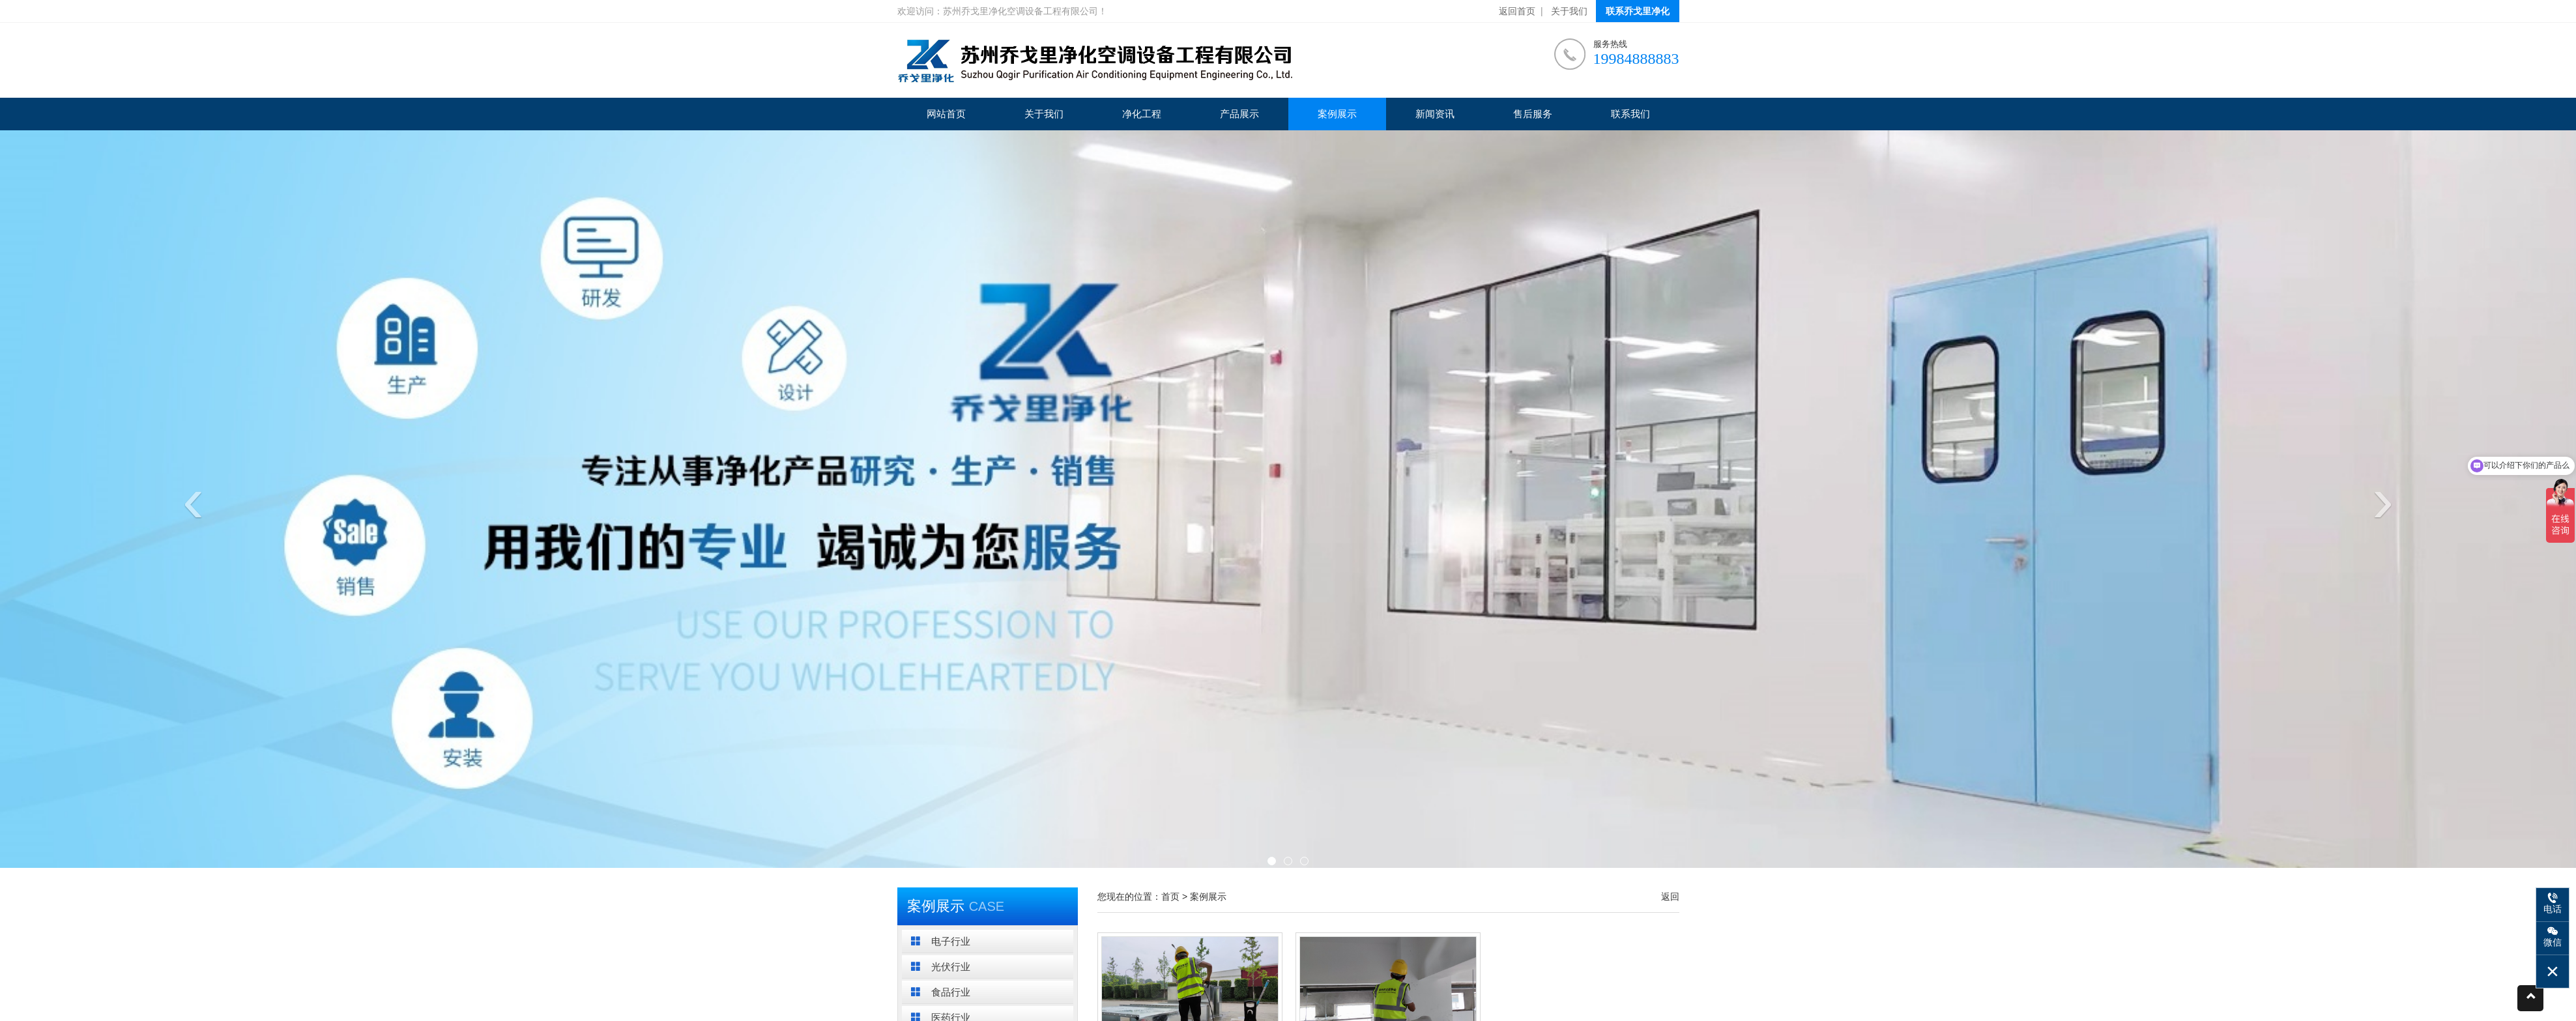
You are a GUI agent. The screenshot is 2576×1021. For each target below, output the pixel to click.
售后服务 (1532, 113)
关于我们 (1569, 11)
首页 (1170, 896)
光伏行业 (940, 966)
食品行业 (940, 992)
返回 (1670, 896)
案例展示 (1337, 113)
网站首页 (946, 113)
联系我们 (1630, 113)
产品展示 (1239, 113)
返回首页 (1517, 11)
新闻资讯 (1434, 113)
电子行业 (940, 941)
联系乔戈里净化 (1638, 11)
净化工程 (1141, 113)
